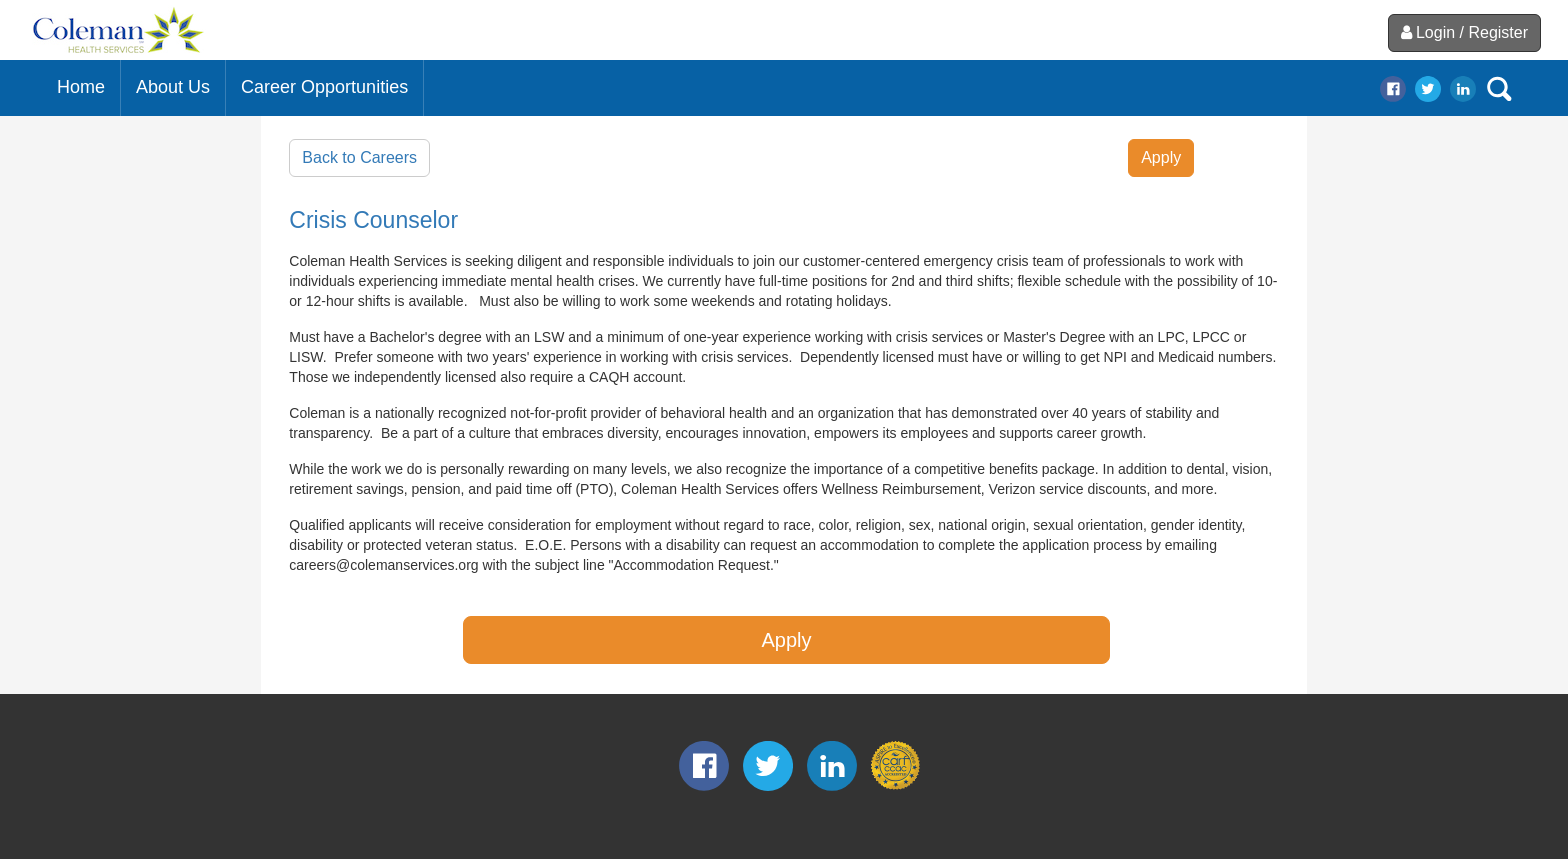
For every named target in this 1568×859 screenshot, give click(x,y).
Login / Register (1464, 32)
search (1499, 89)
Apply (1161, 157)
